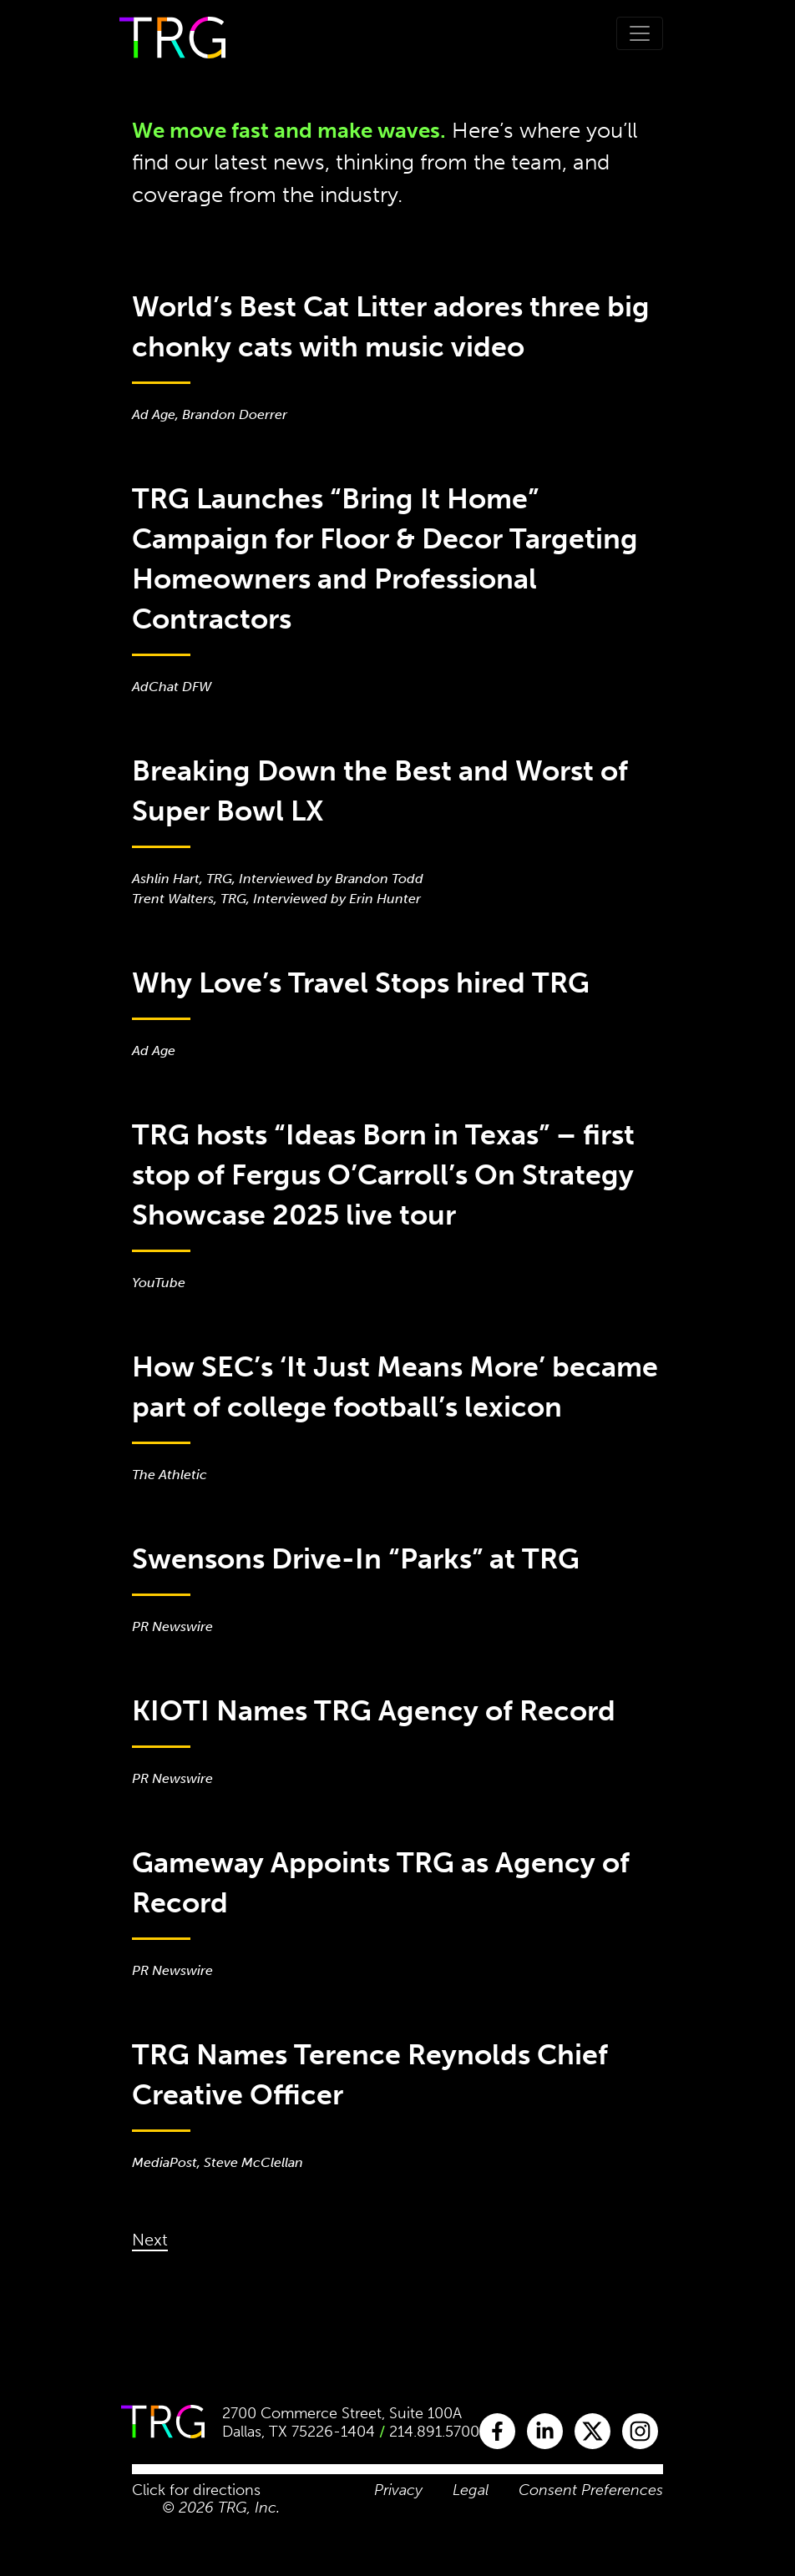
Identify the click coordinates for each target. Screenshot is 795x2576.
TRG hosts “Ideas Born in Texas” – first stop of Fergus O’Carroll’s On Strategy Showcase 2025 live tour (383, 1175)
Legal (471, 2490)
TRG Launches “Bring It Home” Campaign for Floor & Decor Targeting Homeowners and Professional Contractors (385, 559)
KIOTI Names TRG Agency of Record (373, 1711)
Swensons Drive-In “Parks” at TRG (356, 1559)
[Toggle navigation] (639, 33)
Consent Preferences (591, 2490)
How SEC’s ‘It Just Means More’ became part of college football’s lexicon (395, 1387)
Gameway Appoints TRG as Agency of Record (381, 1883)
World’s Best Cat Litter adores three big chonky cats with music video (391, 327)
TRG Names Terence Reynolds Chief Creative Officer (370, 2075)
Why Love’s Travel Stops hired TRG (361, 983)
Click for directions (196, 2490)
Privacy (398, 2490)
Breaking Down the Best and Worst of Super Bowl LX (380, 791)
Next (150, 2240)
